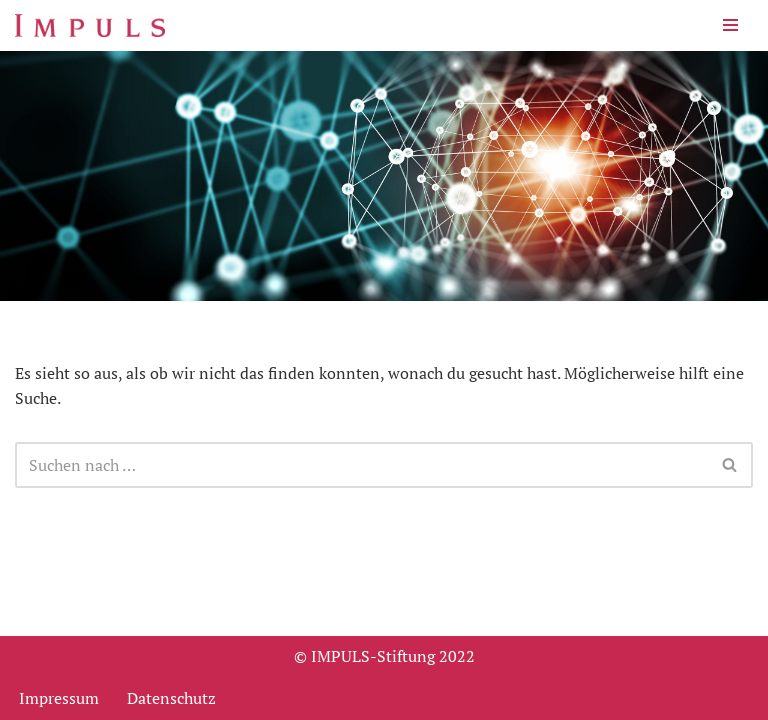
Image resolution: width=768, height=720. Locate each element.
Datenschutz (171, 698)
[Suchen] (361, 465)
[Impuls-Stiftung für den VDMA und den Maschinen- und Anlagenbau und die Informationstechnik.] (90, 25)
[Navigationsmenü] (730, 25)
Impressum (59, 698)
